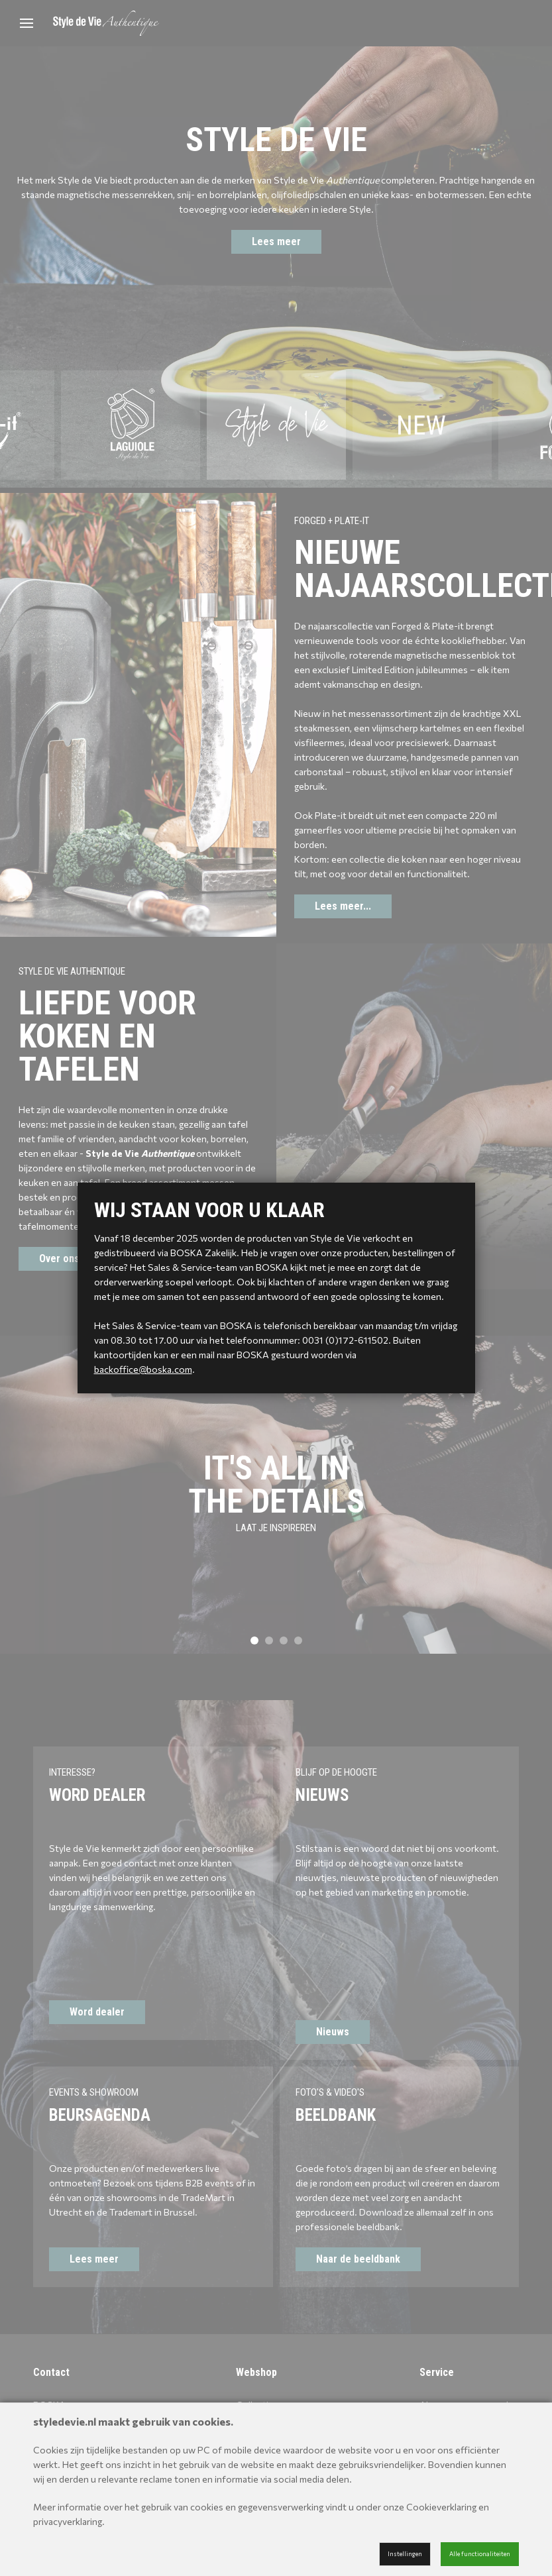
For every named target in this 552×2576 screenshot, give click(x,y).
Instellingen (405, 2553)
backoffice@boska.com (143, 1369)
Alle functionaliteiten (479, 2553)
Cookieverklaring (441, 2506)
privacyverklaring (67, 2521)
